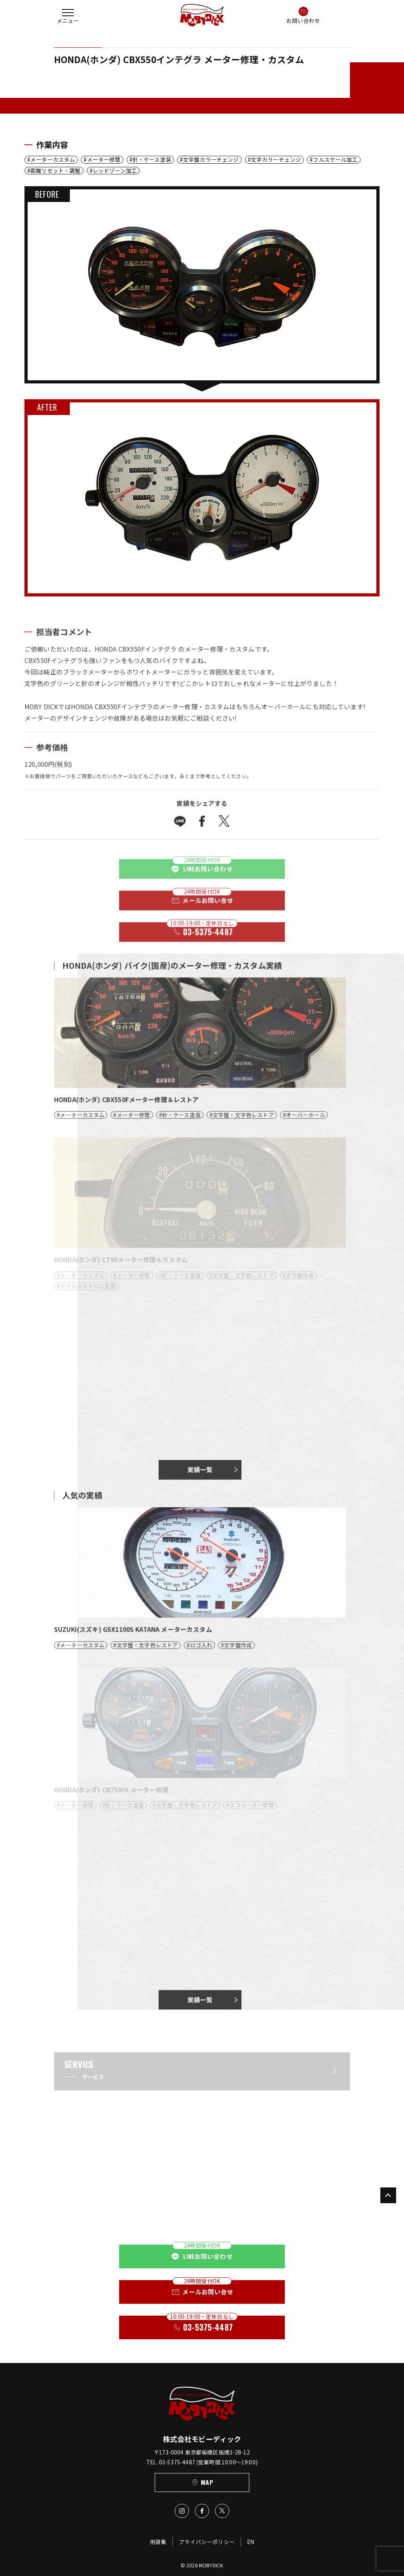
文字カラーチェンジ (276, 159)
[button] (68, 15)
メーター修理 (104, 159)
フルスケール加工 (335, 159)
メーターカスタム (52, 159)
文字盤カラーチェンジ (211, 159)
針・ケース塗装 (152, 159)
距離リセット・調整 (55, 170)
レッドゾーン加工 (115, 170)
